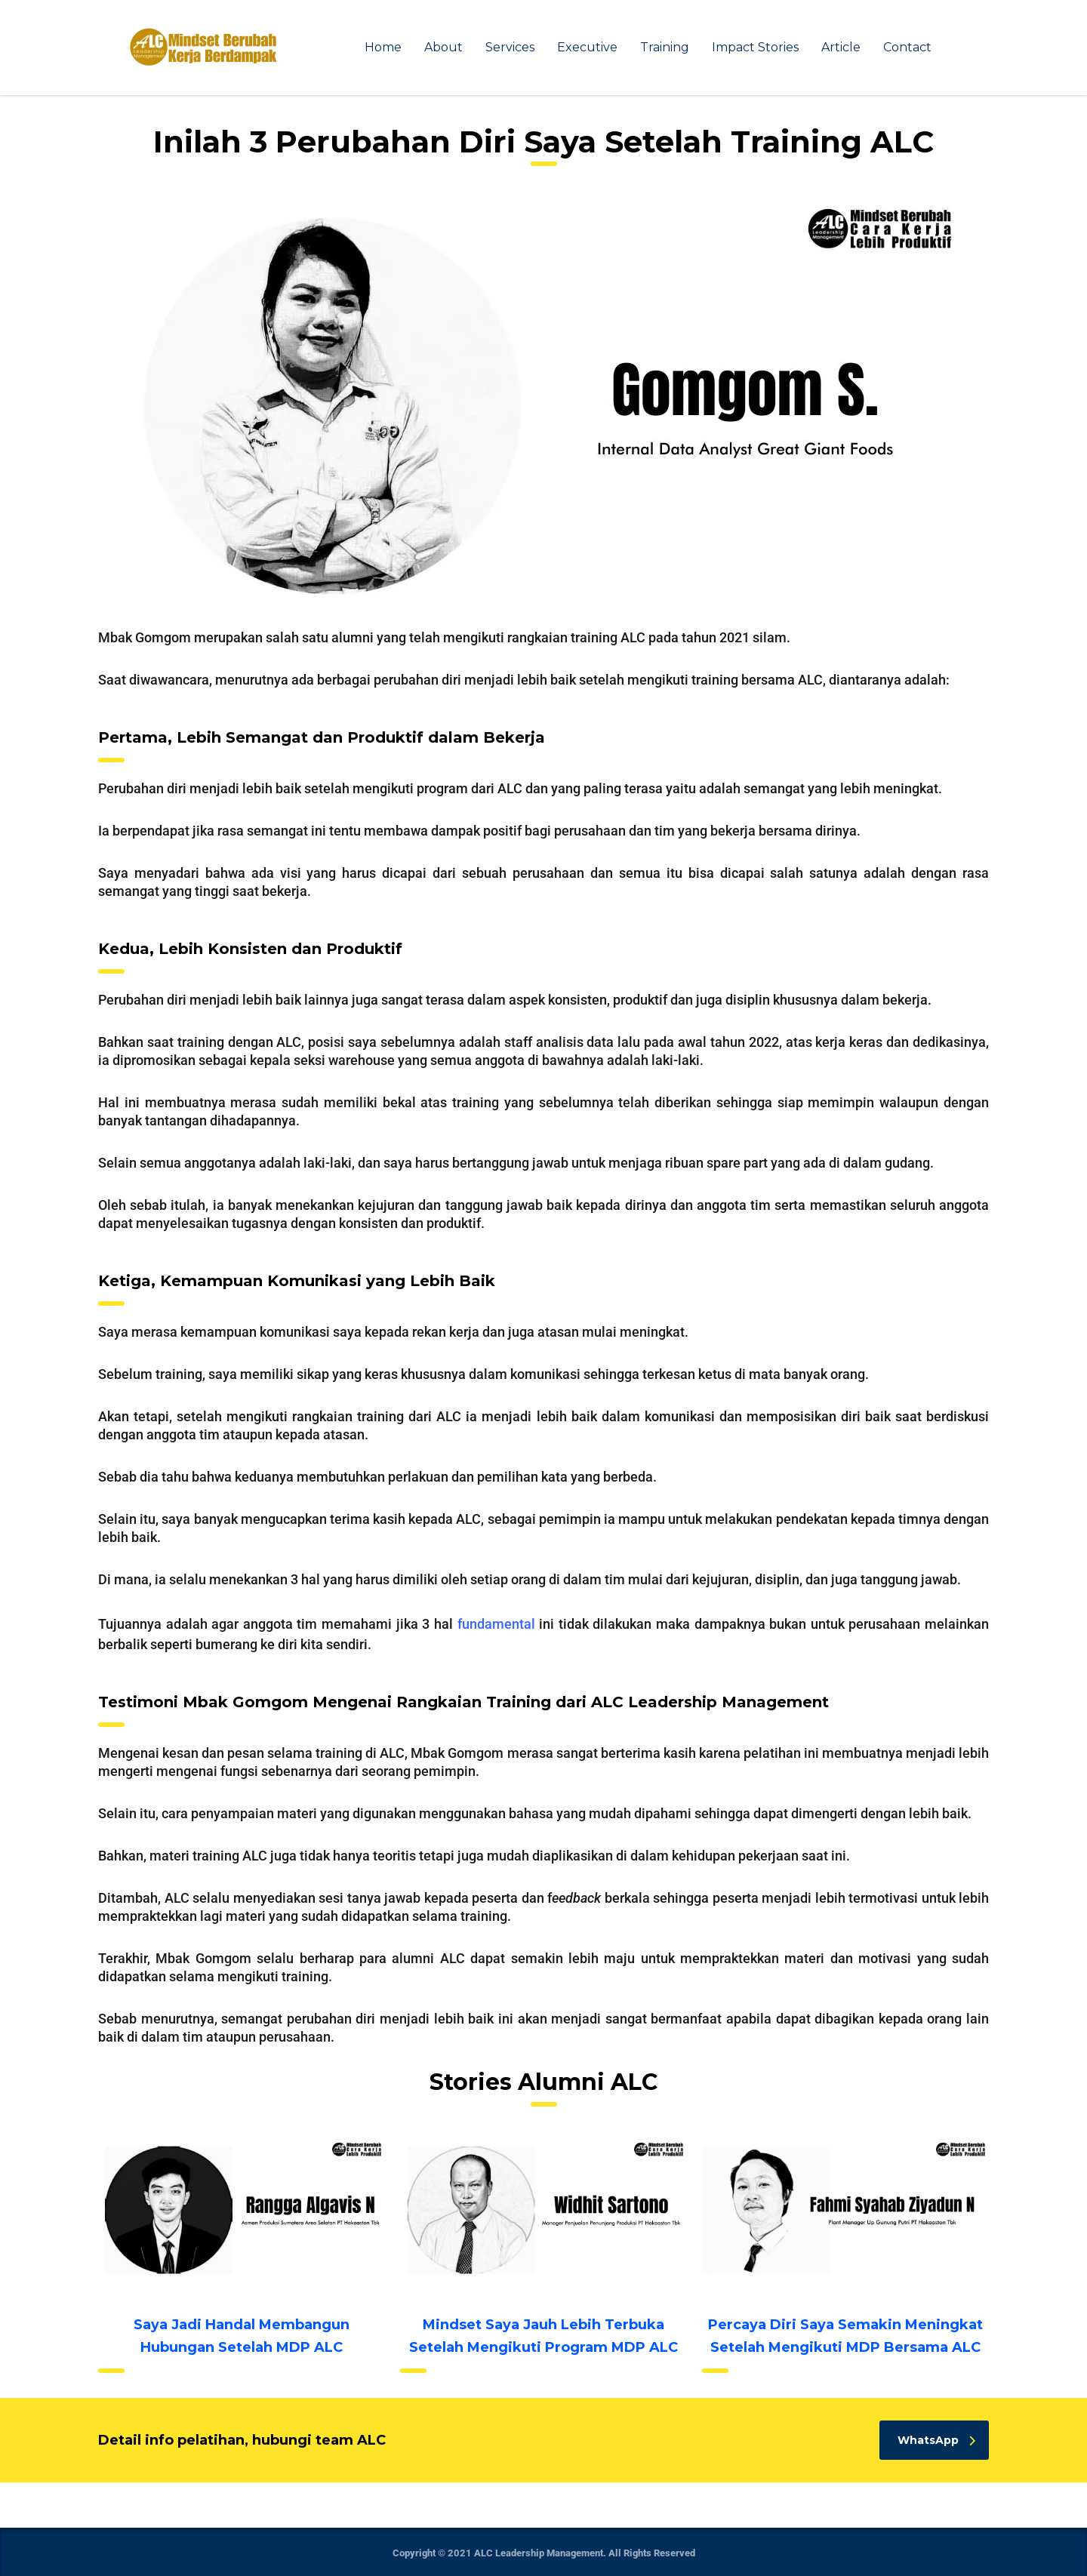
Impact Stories (755, 47)
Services (509, 47)
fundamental (496, 1624)
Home (383, 47)
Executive (587, 47)
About (443, 47)
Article (841, 47)
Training (664, 47)
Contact (907, 47)
